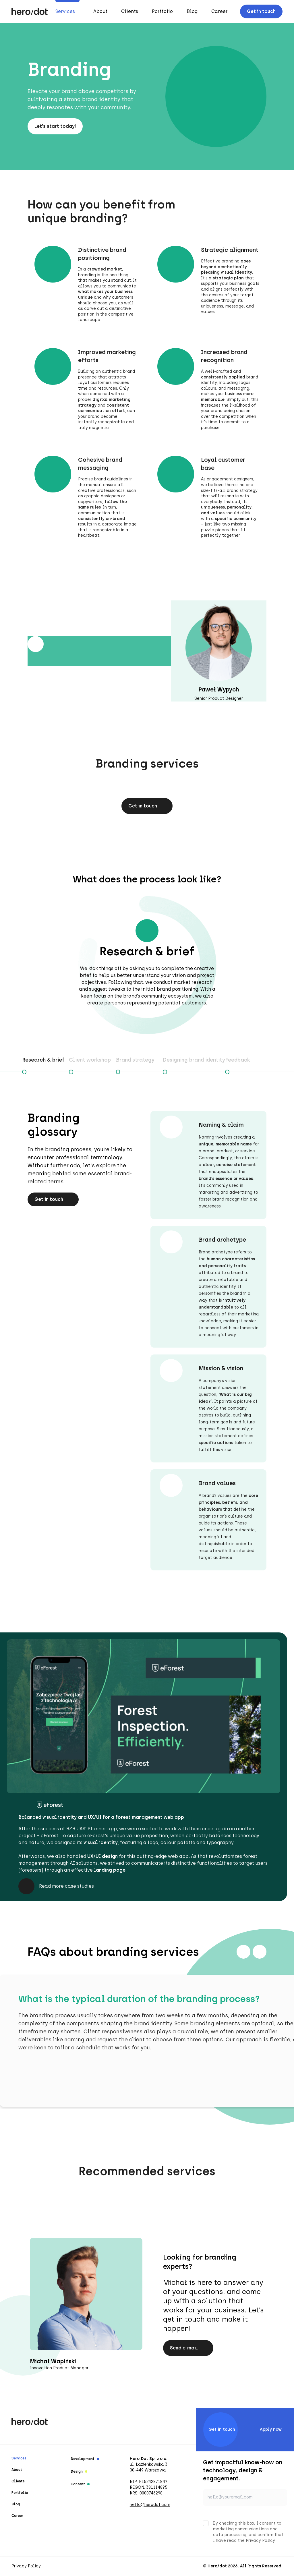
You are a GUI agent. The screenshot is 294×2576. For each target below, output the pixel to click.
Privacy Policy (26, 2566)
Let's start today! (55, 126)
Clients (129, 11)
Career (219, 11)
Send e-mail (188, 2348)
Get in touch (261, 11)
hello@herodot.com (150, 2504)
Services (65, 11)
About (100, 11)
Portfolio (162, 11)
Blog (192, 11)
